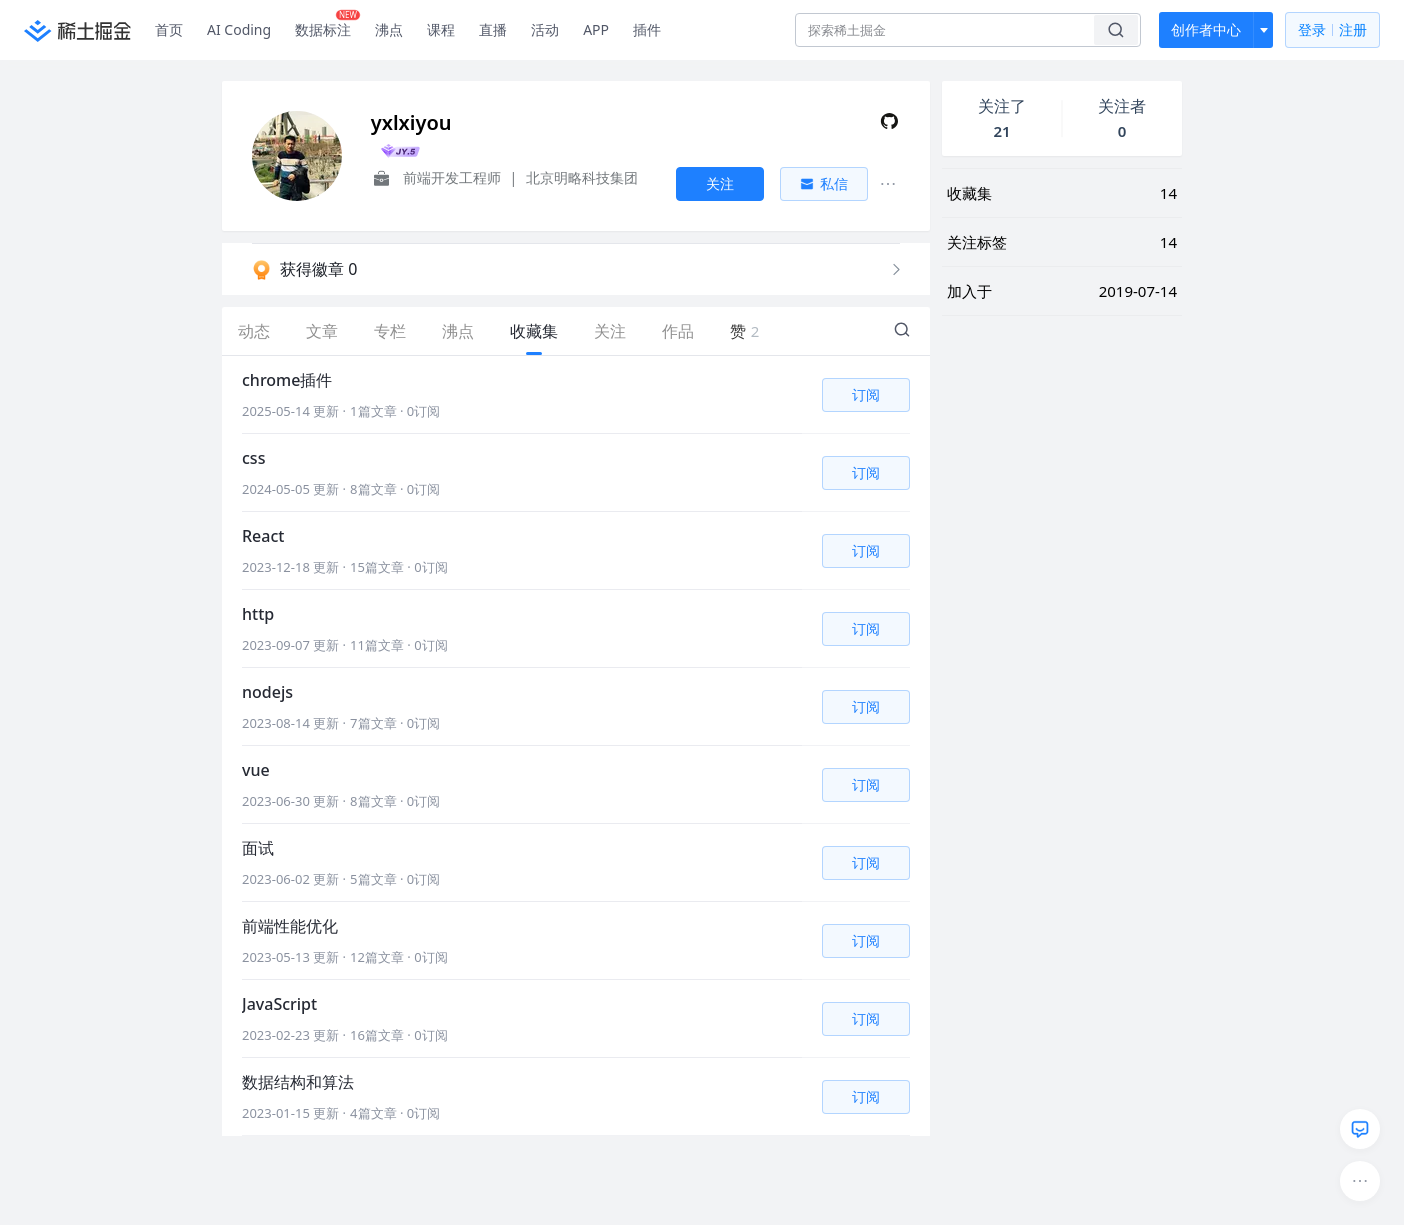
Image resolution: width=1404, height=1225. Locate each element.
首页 (169, 29)
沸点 (389, 29)
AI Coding (239, 29)
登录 (1332, 30)
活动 (545, 29)
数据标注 (327, 25)
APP (596, 29)
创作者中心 (1206, 29)
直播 (493, 29)
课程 (441, 29)
